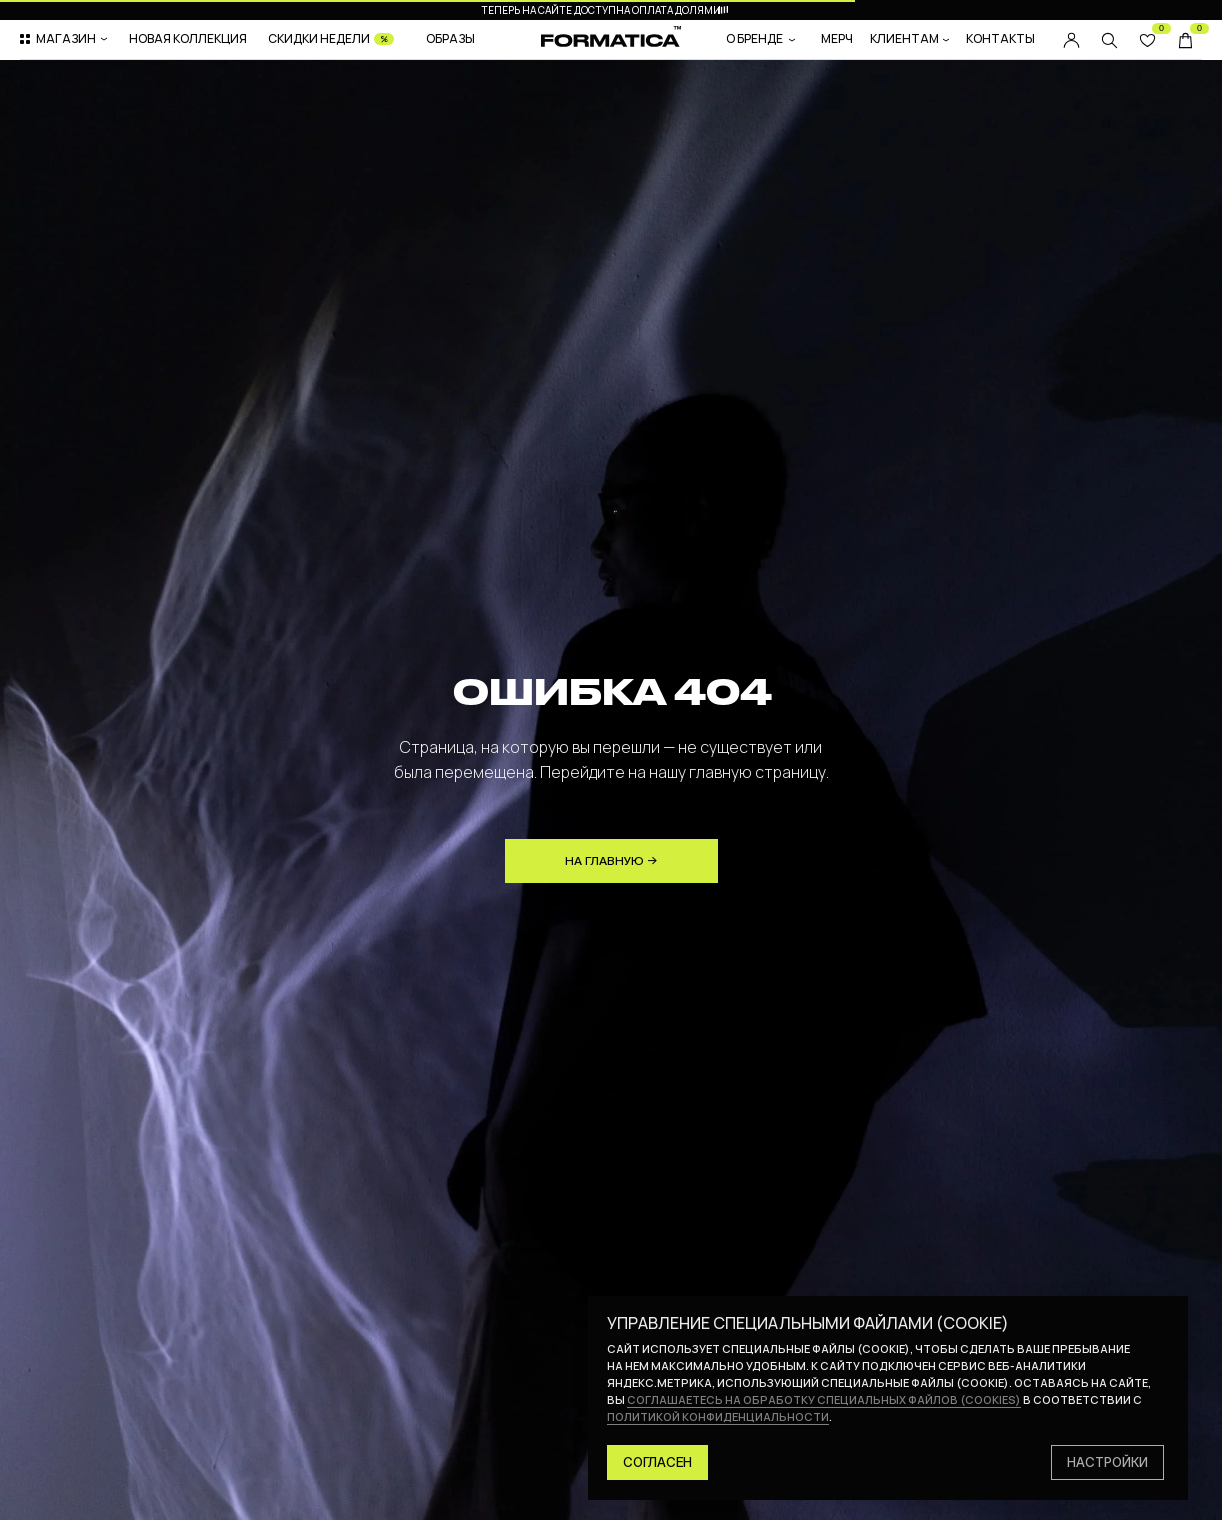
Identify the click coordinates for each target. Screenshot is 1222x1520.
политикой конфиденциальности (718, 1416)
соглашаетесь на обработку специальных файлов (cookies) (824, 1399)
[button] (65, 39)
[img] (1109, 40)
